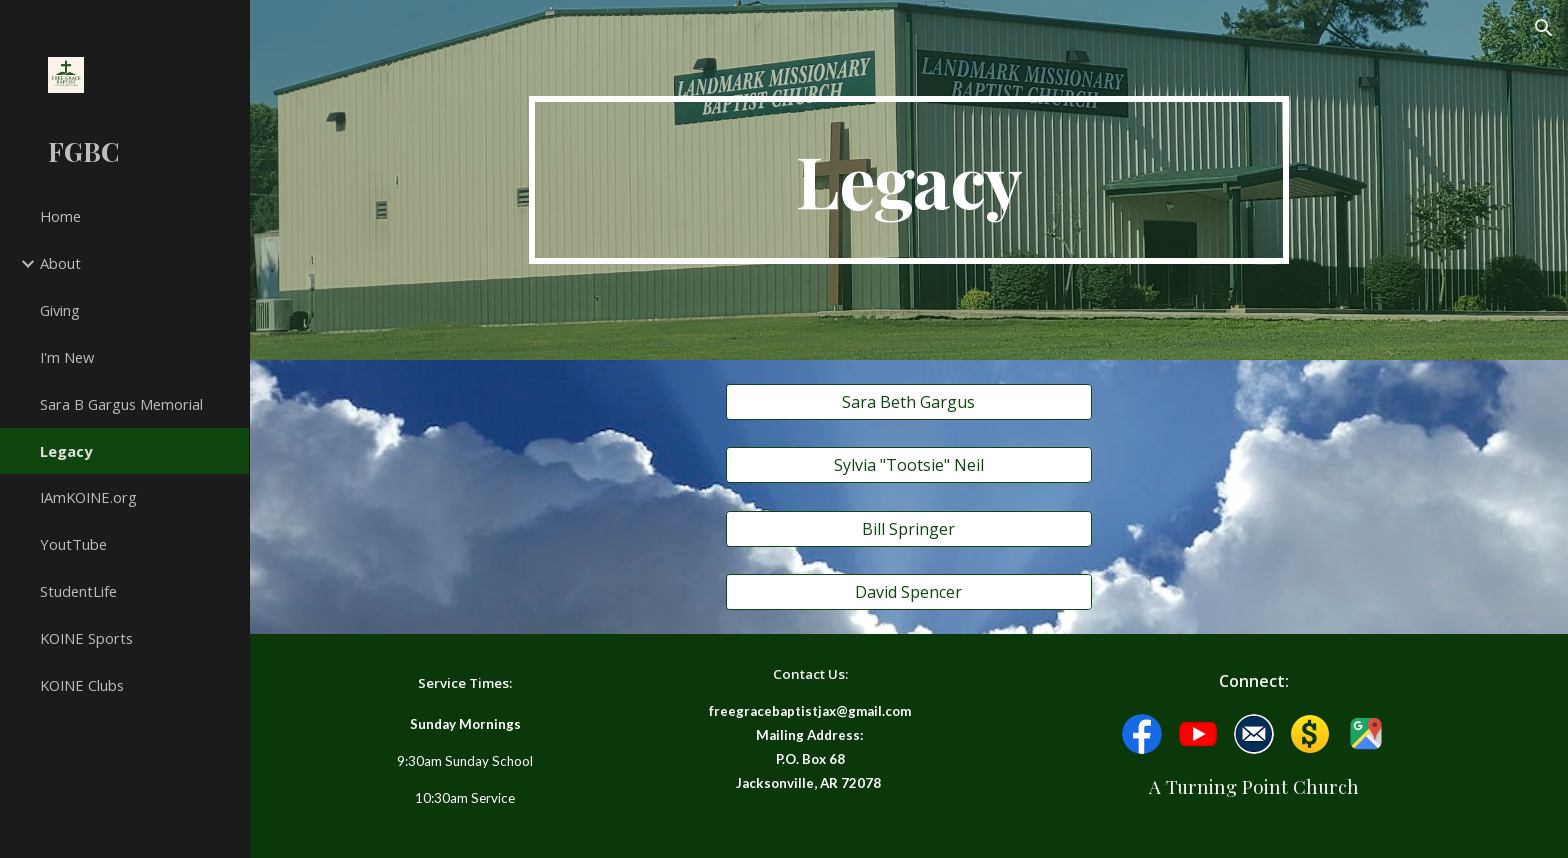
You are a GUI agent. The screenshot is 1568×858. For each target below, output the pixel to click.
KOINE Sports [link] (86, 638)
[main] (909, 180)
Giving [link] (60, 310)
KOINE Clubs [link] (82, 685)
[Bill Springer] (908, 529)
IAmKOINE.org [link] (88, 497)
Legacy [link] (66, 451)
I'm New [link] (67, 357)
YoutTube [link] (73, 544)
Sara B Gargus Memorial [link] (121, 404)
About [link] (60, 263)
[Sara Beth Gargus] (908, 402)
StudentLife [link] (78, 591)
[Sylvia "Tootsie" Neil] (908, 465)
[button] (1544, 28)
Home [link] (60, 216)
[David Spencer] (908, 592)
